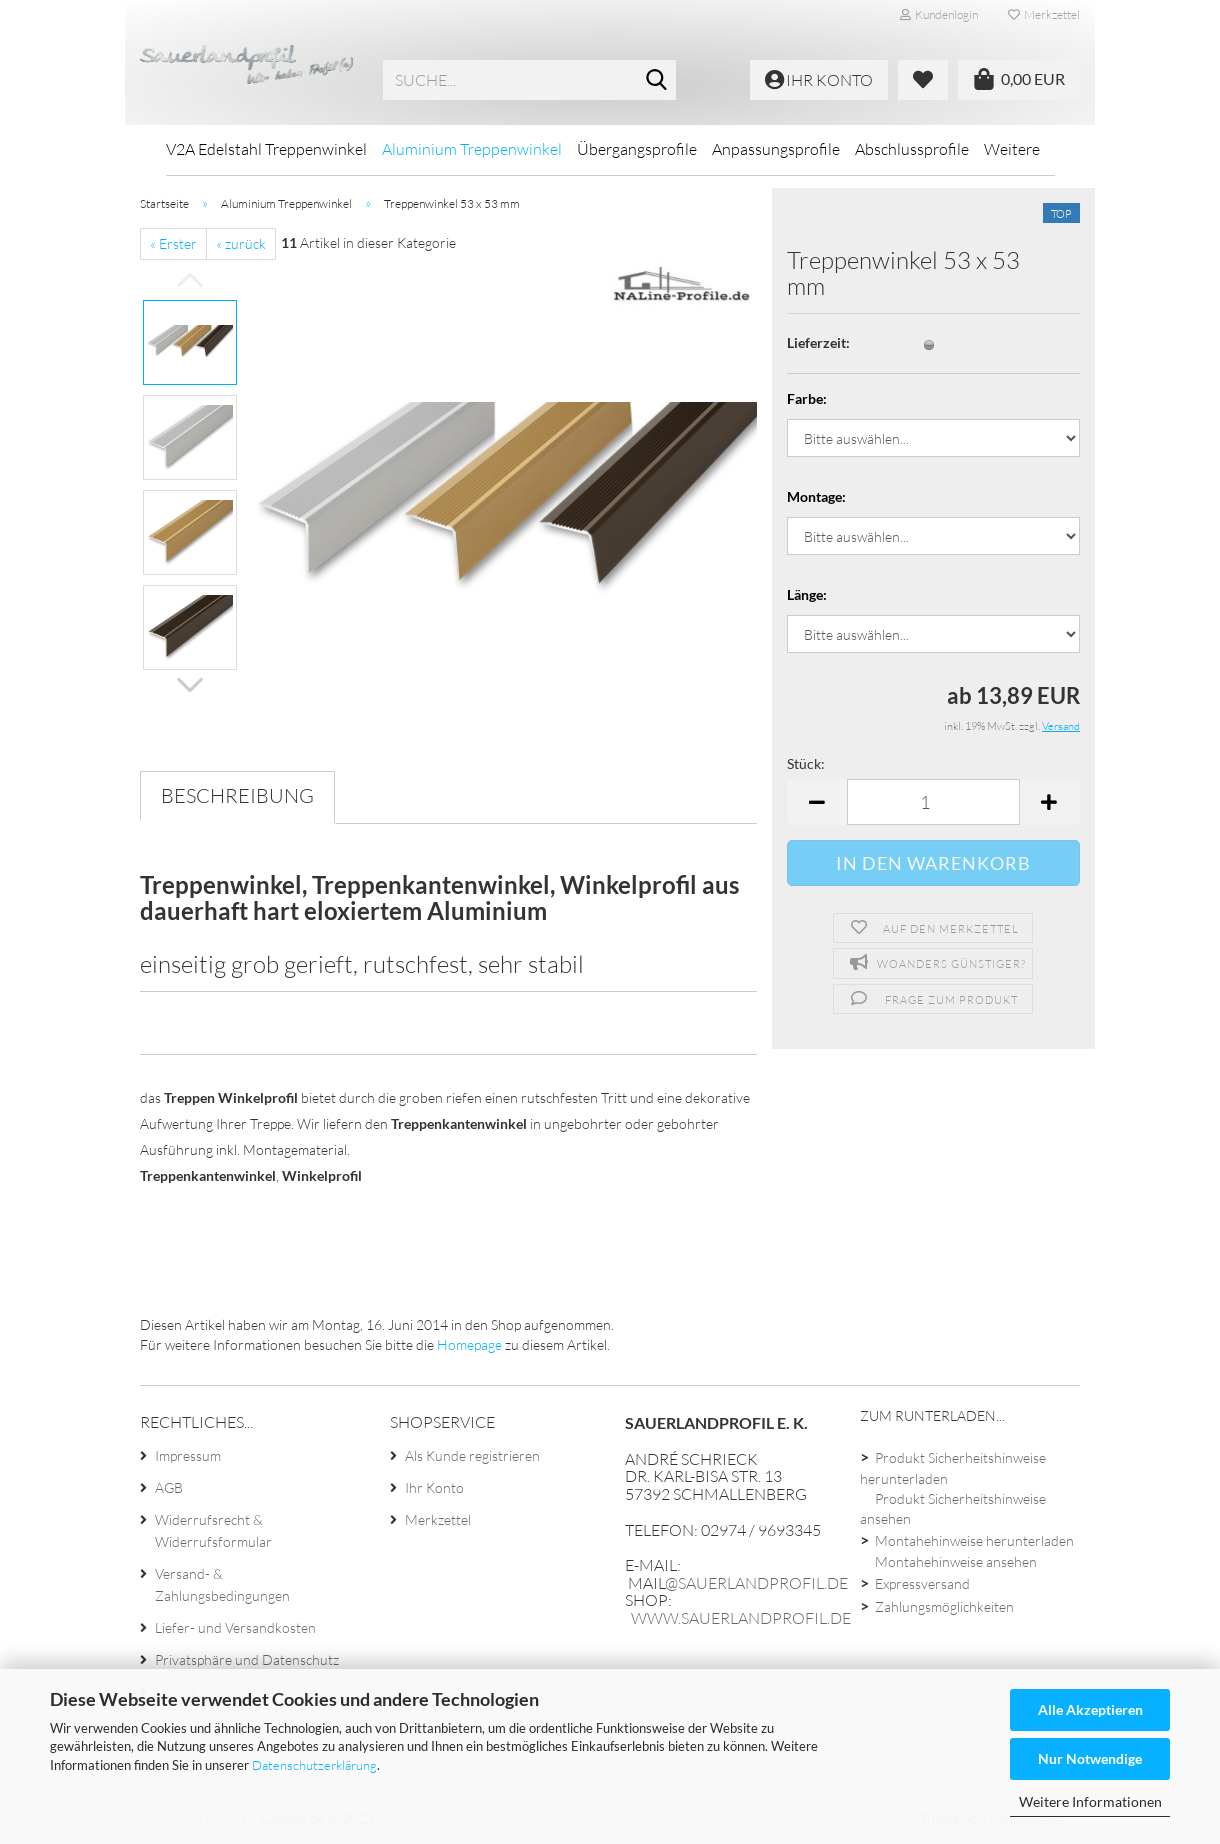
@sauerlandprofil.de (756, 1583)
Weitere (1012, 149)
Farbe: (807, 398)
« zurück (241, 243)
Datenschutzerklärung (314, 1765)
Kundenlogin (939, 14)
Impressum (188, 1455)
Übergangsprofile (637, 149)
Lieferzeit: (818, 342)
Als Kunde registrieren (472, 1455)
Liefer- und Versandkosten (235, 1627)
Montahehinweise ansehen (956, 1561)
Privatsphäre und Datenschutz (247, 1659)
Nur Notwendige (1090, 1758)
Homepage (469, 1344)
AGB (169, 1487)
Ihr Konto (434, 1487)
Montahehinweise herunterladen (974, 1540)
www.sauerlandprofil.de (741, 1618)
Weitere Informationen (1090, 1801)
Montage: (816, 496)
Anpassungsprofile (776, 149)
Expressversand (922, 1583)
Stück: (806, 763)
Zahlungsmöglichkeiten (944, 1606)
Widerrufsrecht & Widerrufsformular (213, 1530)
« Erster (173, 243)
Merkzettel (1044, 14)
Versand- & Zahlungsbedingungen (222, 1584)
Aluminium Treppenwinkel (472, 149)
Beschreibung (237, 795)
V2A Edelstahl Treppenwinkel (266, 149)
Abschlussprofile (912, 149)
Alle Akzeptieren (1090, 1709)
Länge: (807, 594)
